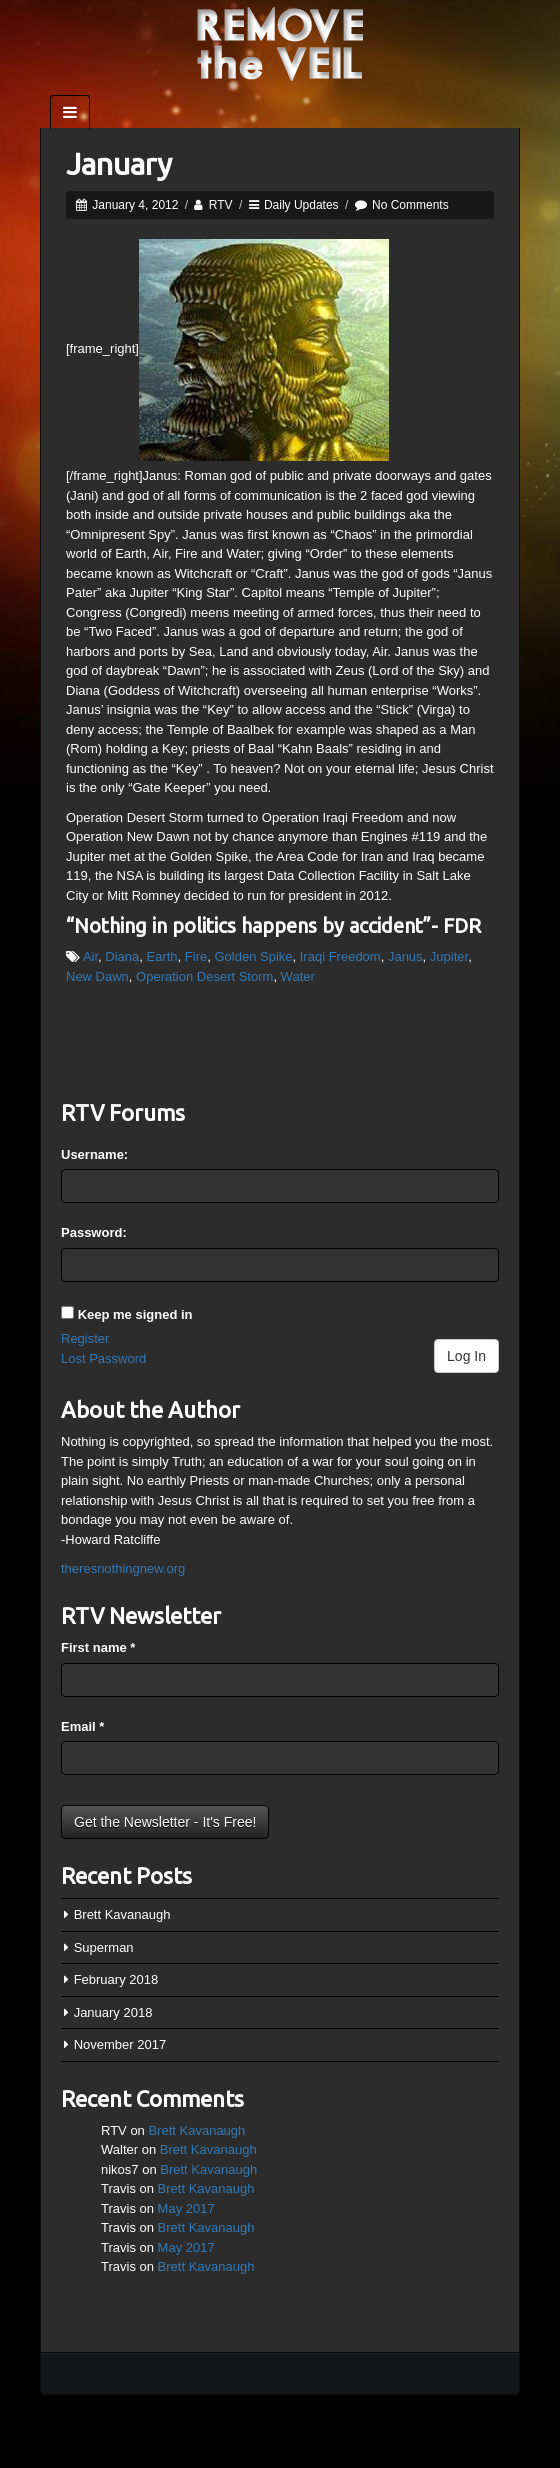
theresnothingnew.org (123, 1568)
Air (90, 956)
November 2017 (120, 2044)
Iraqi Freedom (340, 956)
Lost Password (103, 1358)
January (119, 164)
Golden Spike (253, 956)
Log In (466, 1356)
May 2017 (186, 2208)
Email (82, 1726)
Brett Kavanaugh (122, 1914)
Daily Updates (301, 205)
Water (298, 976)
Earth (162, 956)
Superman (104, 1947)
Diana (122, 956)
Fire (196, 956)
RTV (221, 205)
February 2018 (116, 1979)
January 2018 (113, 2012)
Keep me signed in (135, 1314)
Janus (405, 956)
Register (85, 1338)
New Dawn (97, 976)
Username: (94, 1154)
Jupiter (449, 956)
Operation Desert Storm (204, 976)
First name (98, 1647)
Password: (94, 1232)
